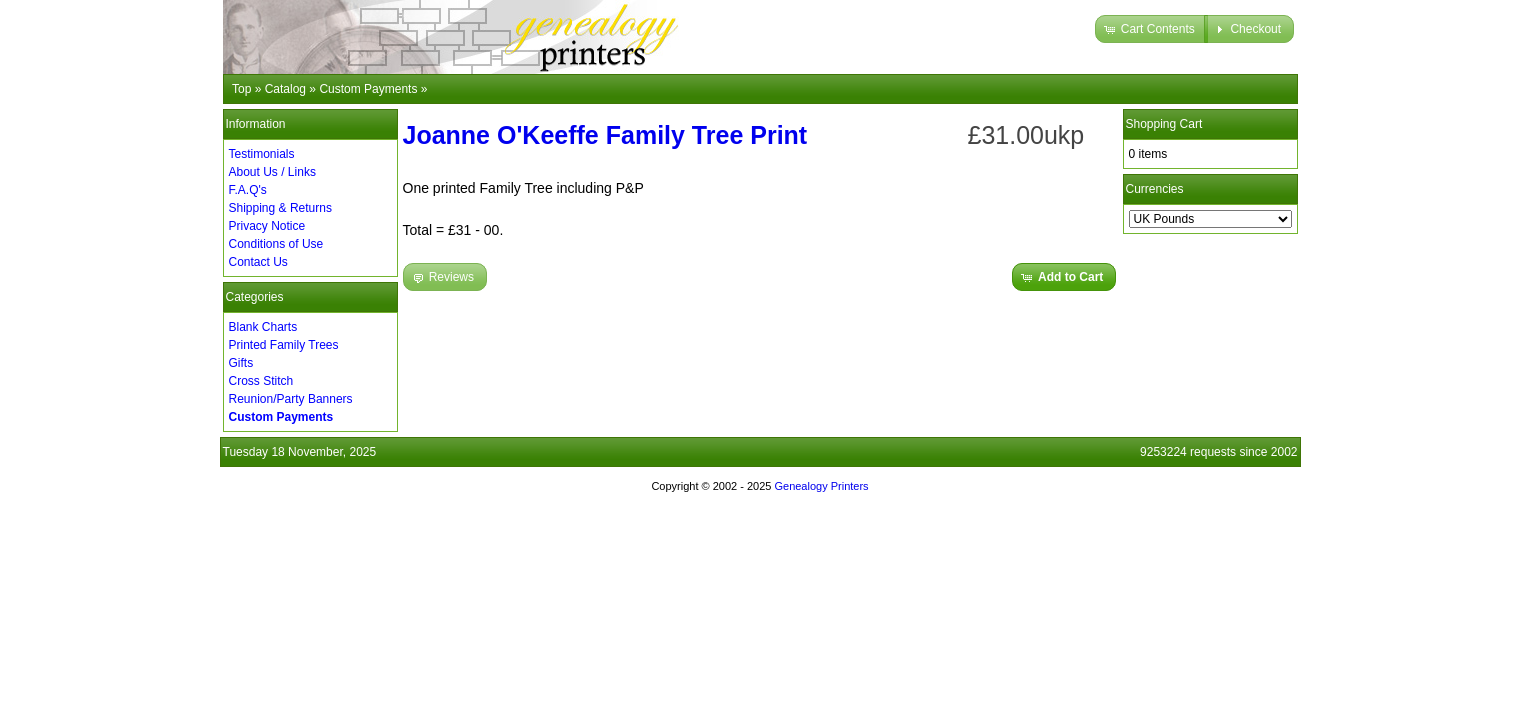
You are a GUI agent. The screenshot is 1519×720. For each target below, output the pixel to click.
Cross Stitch (261, 381)
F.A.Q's (248, 190)
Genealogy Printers (821, 486)
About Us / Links (272, 172)
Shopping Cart (1164, 124)
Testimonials (262, 154)
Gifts (241, 363)
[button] (1151, 29)
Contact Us (258, 262)
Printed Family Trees (284, 345)
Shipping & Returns (280, 208)
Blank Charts (263, 327)
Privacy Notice (267, 226)
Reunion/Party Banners (291, 399)
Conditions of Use (276, 244)
